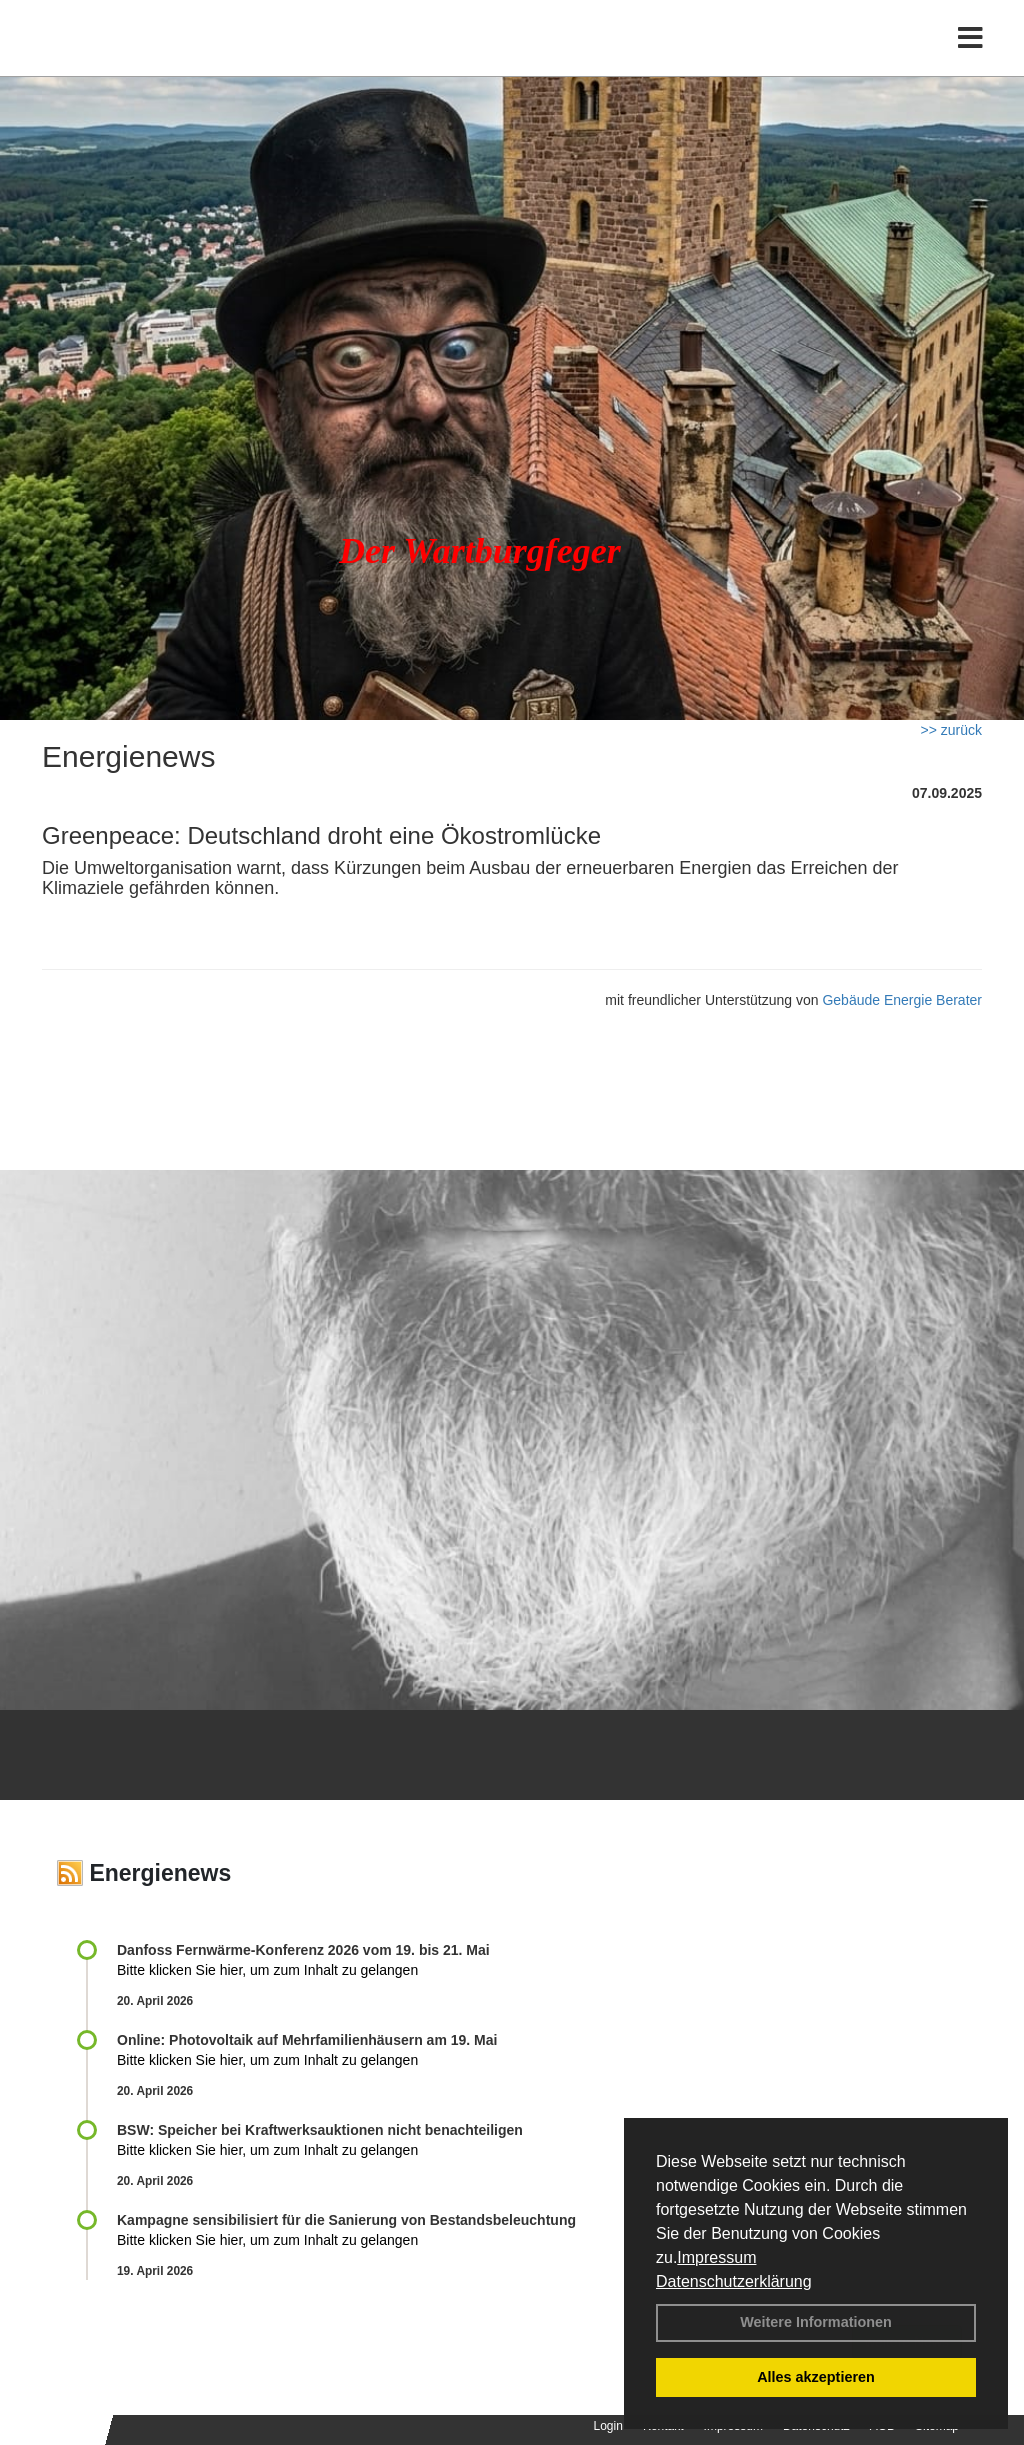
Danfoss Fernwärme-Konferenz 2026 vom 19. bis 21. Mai (303, 1950)
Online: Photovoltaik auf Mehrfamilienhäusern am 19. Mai (307, 2040)
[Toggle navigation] (970, 57)
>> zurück (951, 730)
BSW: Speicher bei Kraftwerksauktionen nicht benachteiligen (320, 2130)
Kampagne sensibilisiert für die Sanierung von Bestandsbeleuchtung (346, 2220)
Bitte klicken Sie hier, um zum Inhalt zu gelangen (267, 1970)
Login (608, 2426)
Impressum (716, 2257)
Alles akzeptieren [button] (816, 2377)
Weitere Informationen (816, 2322)
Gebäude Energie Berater (902, 1000)
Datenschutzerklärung (734, 2281)
